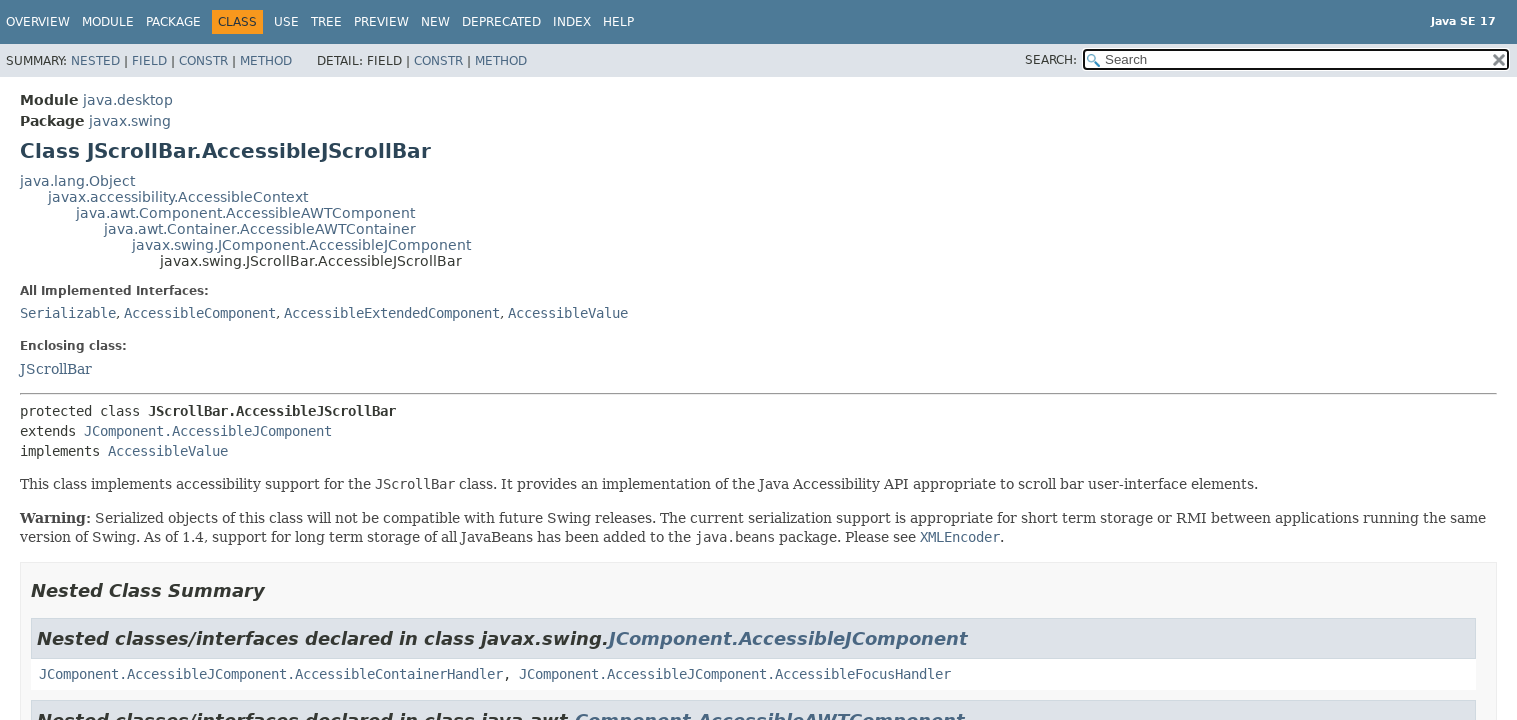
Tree (326, 22)
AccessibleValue (568, 313)
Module (108, 22)
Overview (38, 22)
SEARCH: (1051, 60)
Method (266, 61)
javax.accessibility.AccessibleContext (178, 197)
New (435, 22)
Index (572, 22)
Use (286, 22)
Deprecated (501, 22)
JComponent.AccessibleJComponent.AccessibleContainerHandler (271, 674)
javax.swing (130, 121)
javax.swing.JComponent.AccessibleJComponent (301, 245)
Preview (381, 22)
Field (149, 61)
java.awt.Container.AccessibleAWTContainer (260, 229)
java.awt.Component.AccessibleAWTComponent (245, 213)
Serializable (68, 313)
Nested (95, 61)
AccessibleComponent (200, 313)
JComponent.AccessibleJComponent (208, 431)
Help (618, 22)
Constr (203, 61)
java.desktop (128, 100)
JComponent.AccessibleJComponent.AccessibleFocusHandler (735, 674)
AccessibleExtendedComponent (392, 313)
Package (173, 22)
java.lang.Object (77, 181)
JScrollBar (56, 369)
